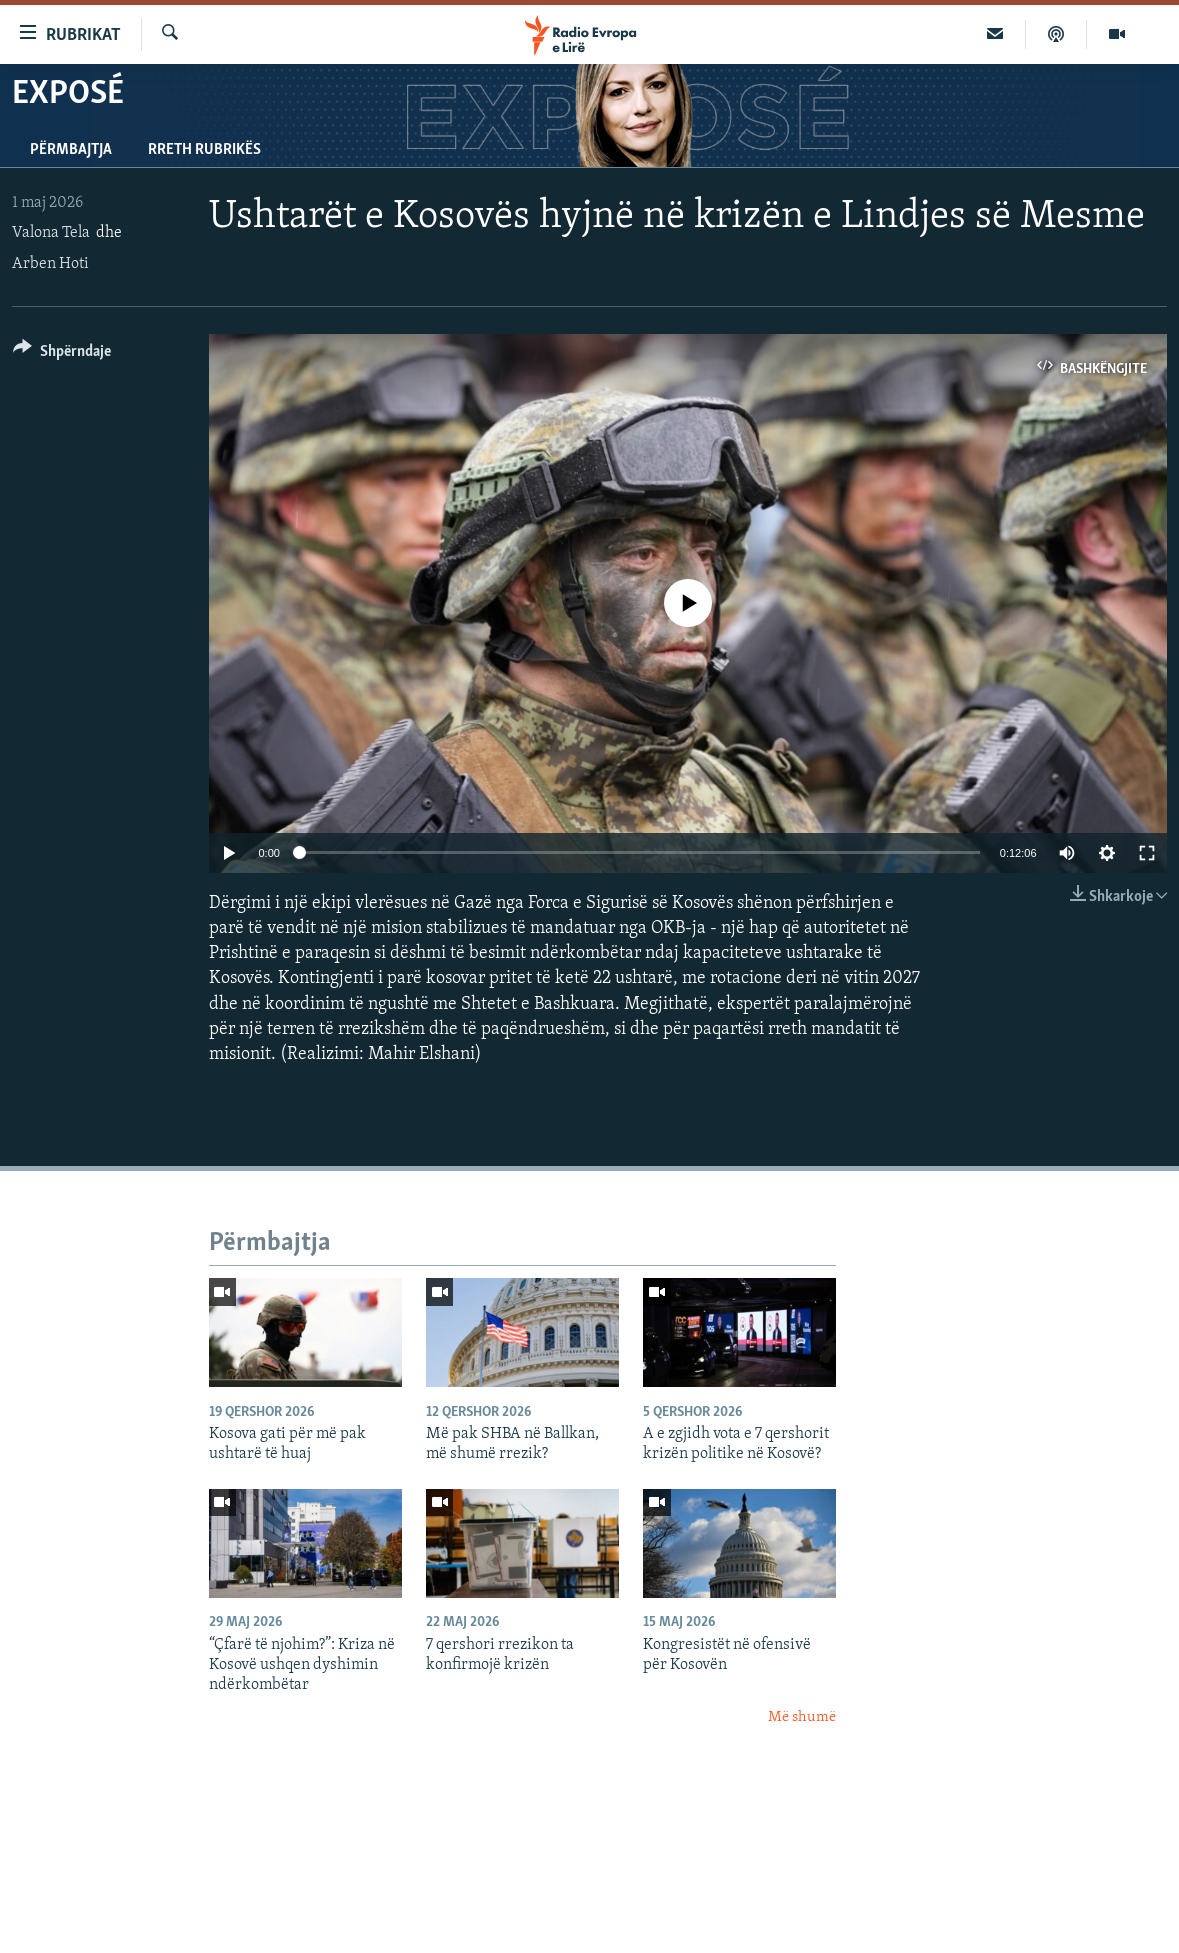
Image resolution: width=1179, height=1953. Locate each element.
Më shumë (802, 1717)
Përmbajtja (71, 150)
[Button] (62, 354)
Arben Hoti (50, 264)
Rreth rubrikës (204, 150)
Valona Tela (51, 233)
